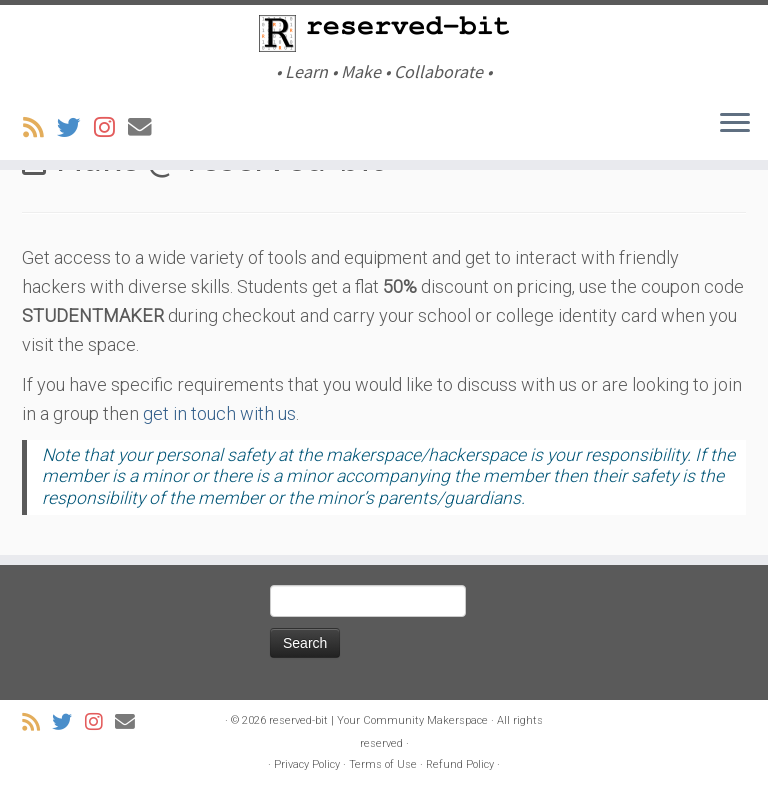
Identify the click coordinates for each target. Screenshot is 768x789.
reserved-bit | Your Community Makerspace (378, 720)
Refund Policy (460, 764)
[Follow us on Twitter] (75, 128)
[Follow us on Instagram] (111, 128)
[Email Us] (146, 128)
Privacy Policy (307, 764)
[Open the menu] (735, 124)
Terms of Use (383, 764)
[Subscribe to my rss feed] (40, 128)
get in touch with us (219, 413)
